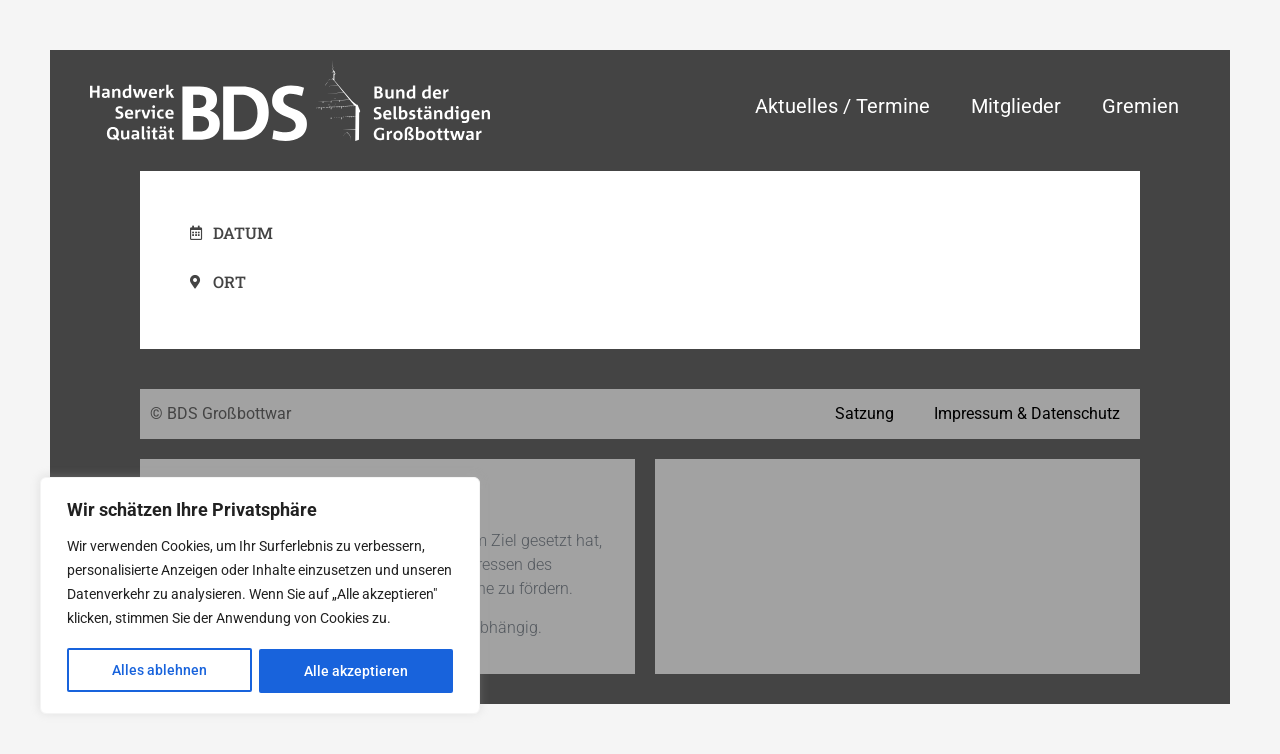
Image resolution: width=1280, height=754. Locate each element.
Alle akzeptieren (356, 671)
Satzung (864, 413)
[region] (260, 597)
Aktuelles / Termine (842, 106)
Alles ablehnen (159, 671)
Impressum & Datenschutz (1027, 413)
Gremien (1140, 106)
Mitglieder (1016, 106)
